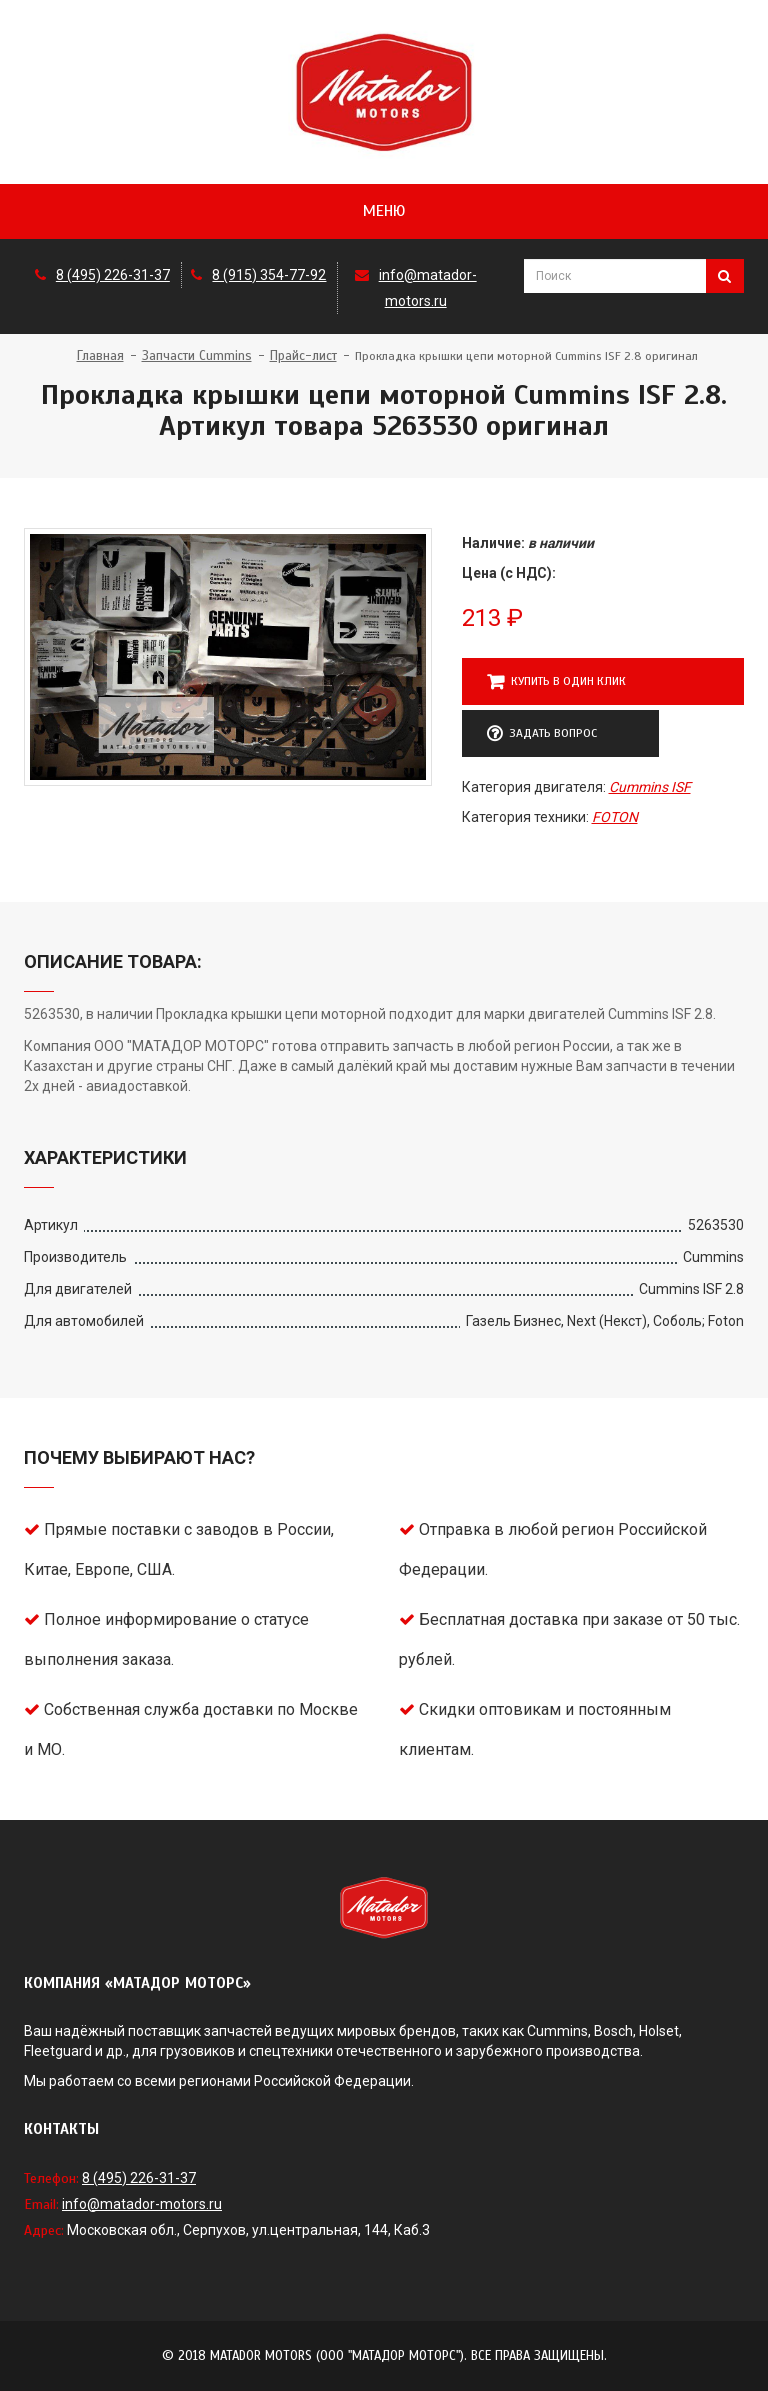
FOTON (615, 817)
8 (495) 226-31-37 (113, 275)
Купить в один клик (556, 682)
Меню (384, 211)
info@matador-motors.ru (142, 2204)
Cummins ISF (650, 787)
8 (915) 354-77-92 (269, 275)
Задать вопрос (542, 734)
